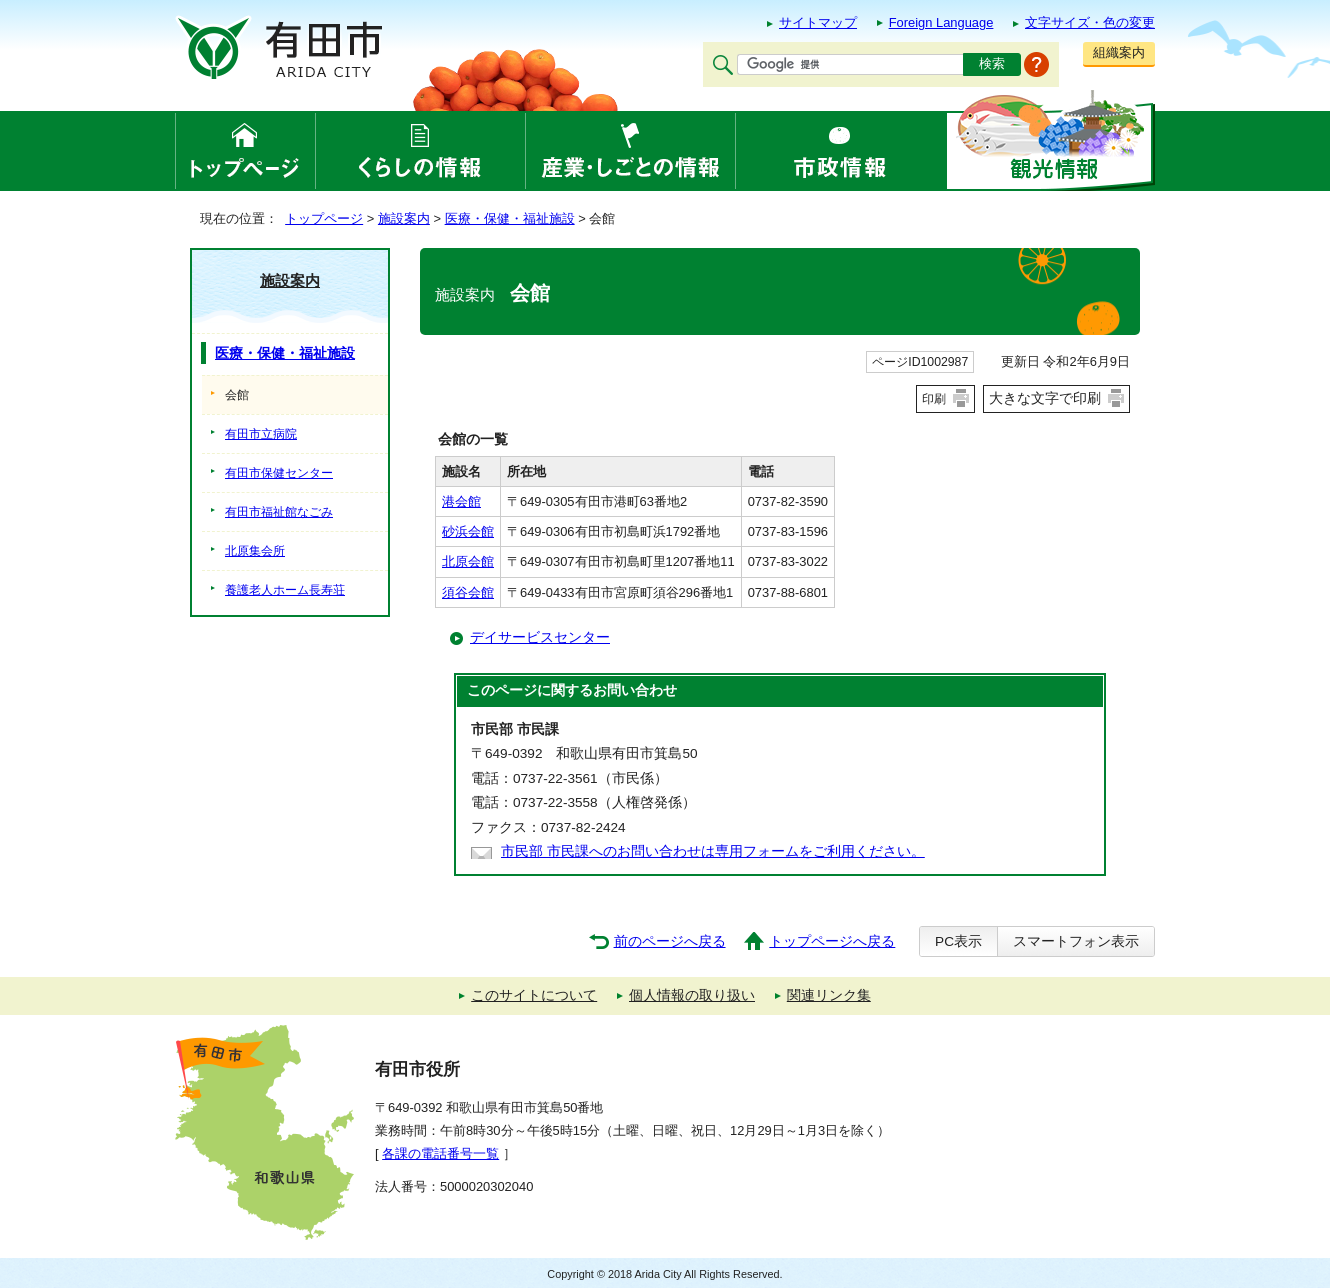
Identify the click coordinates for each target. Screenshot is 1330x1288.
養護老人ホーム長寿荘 (285, 590)
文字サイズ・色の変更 (1090, 22)
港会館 (461, 501)
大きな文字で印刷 (1045, 398)
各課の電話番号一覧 (440, 1153)
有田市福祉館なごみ (279, 512)
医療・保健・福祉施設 (510, 218)
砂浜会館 (468, 531)
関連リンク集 (829, 995)
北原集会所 (255, 551)
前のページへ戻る (670, 941)
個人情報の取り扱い (692, 995)
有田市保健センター (279, 473)
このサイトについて (534, 995)
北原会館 (468, 561)
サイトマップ (818, 22)
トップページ (324, 218)
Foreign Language (941, 22)
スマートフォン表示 (1076, 941)
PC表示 (958, 941)
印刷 (934, 399)
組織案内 (1119, 52)
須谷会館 (468, 592)
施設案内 (404, 218)
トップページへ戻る (832, 941)
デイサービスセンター (540, 637)
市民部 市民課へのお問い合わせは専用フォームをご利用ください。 (713, 851)
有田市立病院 (261, 434)
